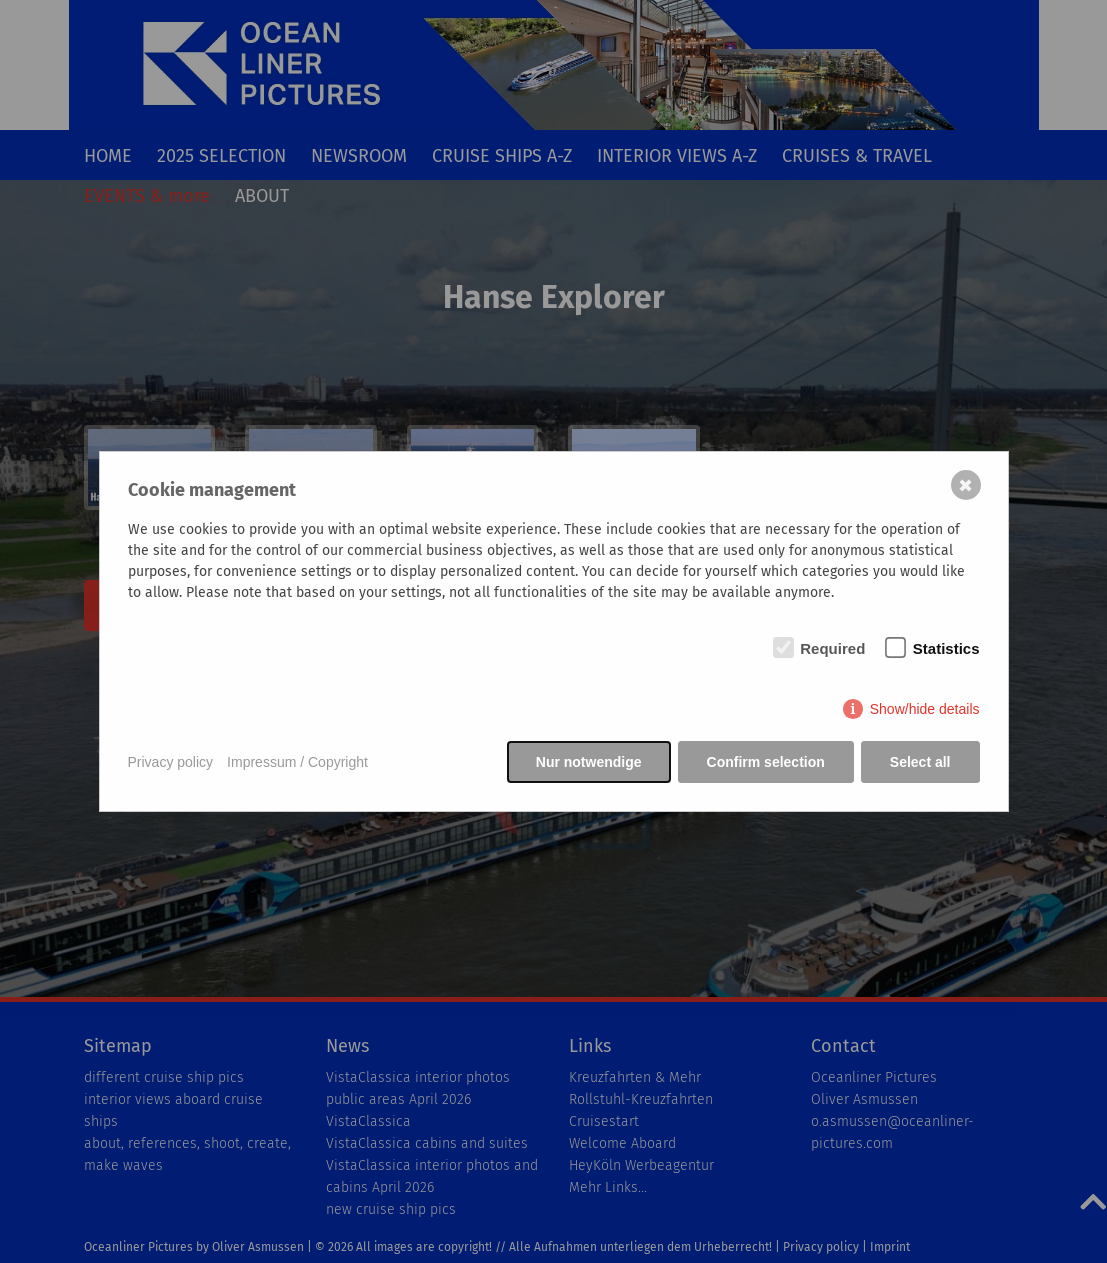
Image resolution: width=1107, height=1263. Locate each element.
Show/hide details (925, 709)
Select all (920, 762)
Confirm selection (766, 762)
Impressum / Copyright (297, 762)
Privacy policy (171, 762)
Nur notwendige (589, 762)
